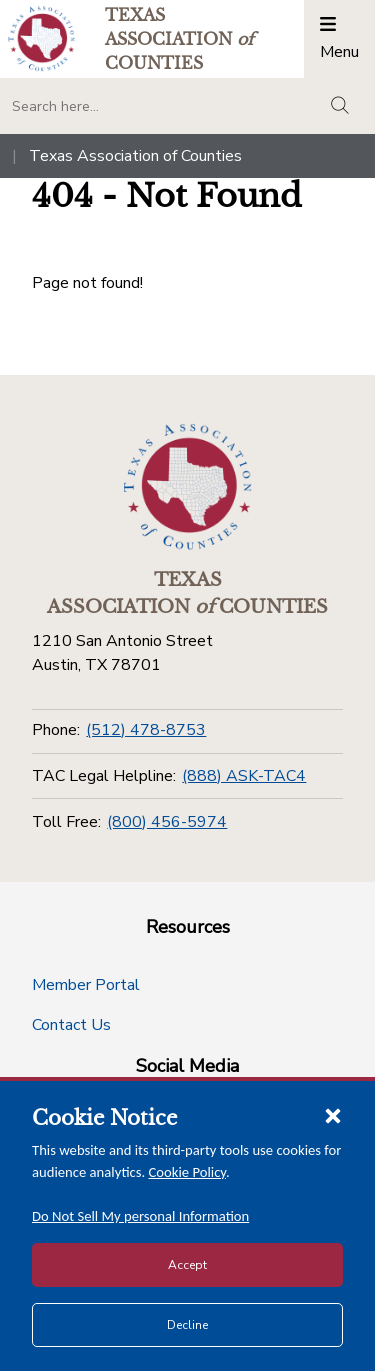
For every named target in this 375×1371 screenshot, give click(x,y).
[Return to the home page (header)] (41, 38)
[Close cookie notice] (333, 1115)
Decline (187, 1325)
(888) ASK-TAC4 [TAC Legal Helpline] (244, 776)
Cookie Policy (188, 1172)
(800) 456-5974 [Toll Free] (167, 822)
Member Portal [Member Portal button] (86, 985)
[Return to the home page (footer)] (188, 487)
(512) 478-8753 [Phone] (146, 730)
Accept (187, 1265)
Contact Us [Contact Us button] (71, 1025)
